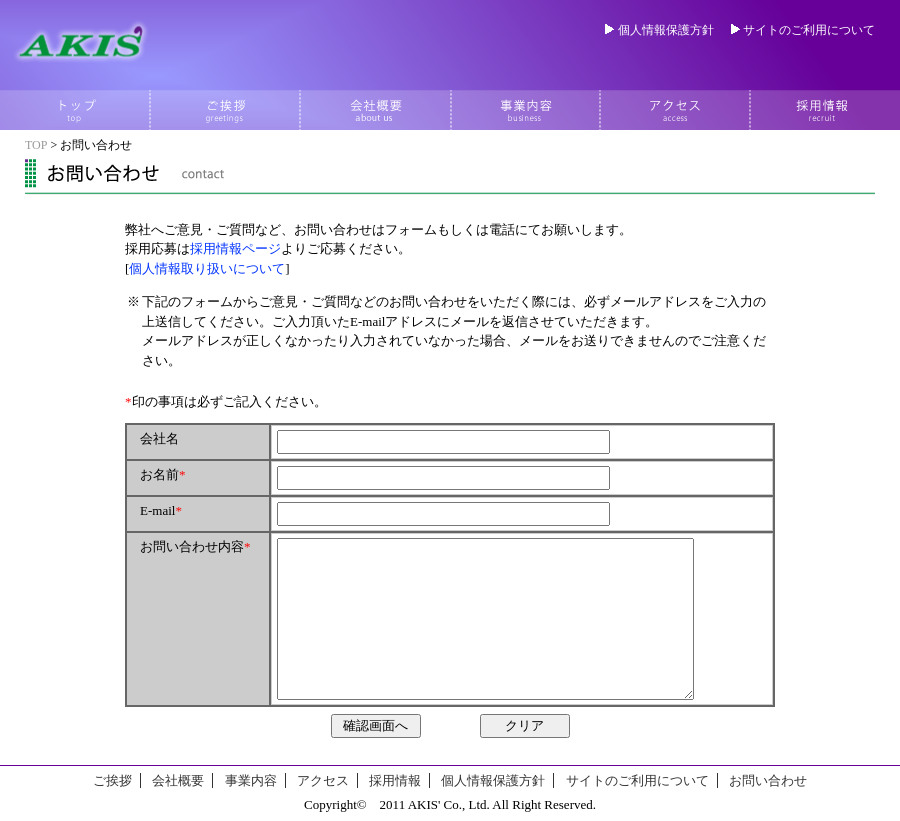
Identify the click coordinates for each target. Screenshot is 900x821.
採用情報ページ (235, 248)
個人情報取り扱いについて (207, 268)
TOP (36, 145)
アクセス (323, 780)
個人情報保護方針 (666, 30)
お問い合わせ (768, 780)
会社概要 (178, 780)
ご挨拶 (112, 780)
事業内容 (251, 780)
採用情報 (395, 780)
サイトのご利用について (809, 30)
